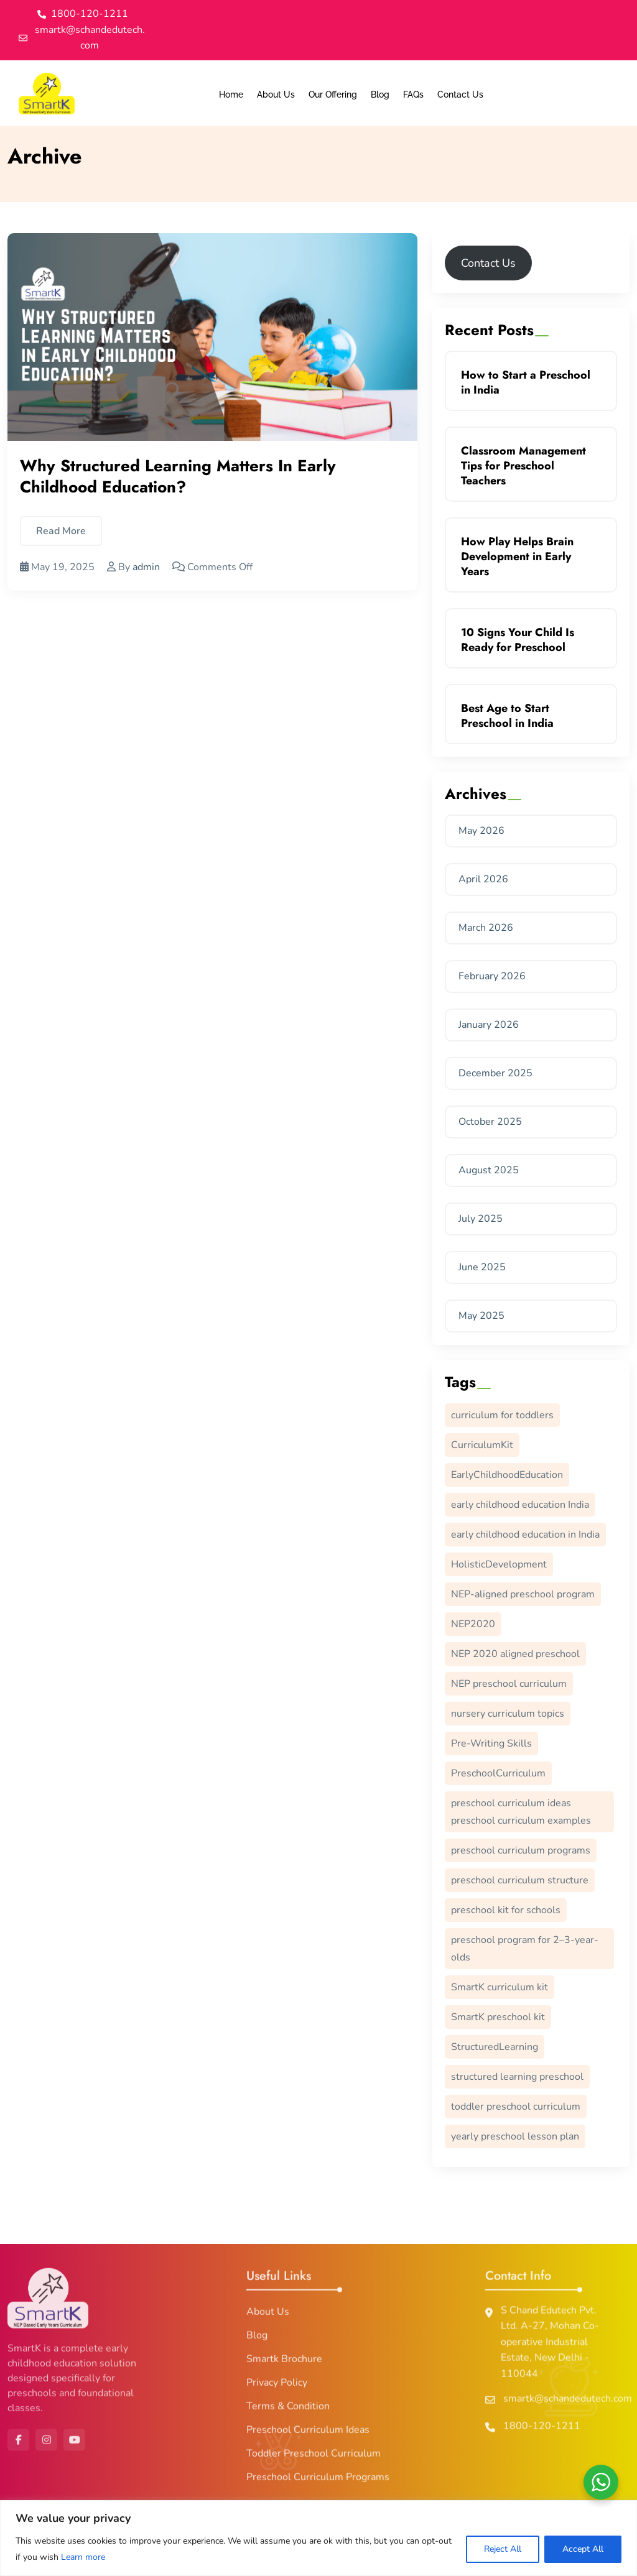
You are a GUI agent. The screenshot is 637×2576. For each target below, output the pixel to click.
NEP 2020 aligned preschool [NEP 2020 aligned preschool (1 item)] (515, 1654)
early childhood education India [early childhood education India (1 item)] (520, 1505)
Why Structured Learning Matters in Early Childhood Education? (178, 477)
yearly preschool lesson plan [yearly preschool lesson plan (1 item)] (515, 2136)
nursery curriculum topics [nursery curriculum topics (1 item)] (507, 1713)
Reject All (502, 2549)
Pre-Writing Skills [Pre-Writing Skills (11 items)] (491, 1743)
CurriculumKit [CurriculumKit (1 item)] (482, 1445)
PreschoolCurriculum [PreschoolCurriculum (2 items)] (498, 1773)
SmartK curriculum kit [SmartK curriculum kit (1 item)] (499, 1987)
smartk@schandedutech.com (567, 2404)
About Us (276, 94)
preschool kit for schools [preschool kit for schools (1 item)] (505, 1910)
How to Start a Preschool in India (525, 382)
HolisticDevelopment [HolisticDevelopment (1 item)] (499, 1564)
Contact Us (460, 94)
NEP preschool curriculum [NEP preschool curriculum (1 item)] (509, 1684)
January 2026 (488, 1025)
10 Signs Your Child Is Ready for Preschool (517, 640)
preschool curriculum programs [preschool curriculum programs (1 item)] (520, 1850)
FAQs (413, 94)
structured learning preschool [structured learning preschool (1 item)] (517, 2077)
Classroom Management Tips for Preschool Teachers (523, 465)
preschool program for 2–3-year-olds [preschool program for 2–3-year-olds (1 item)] (524, 1948)
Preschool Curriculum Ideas (308, 2435)
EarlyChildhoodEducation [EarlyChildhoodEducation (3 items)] (507, 1475)
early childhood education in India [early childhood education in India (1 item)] (525, 1534)
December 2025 (495, 1073)
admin (146, 568)
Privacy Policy (276, 2387)
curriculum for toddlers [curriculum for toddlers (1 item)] (502, 1415)
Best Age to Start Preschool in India (507, 716)
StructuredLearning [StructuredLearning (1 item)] (494, 2047)
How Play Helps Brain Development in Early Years (517, 556)
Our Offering (333, 94)
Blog (380, 94)
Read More (61, 532)
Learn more (83, 2557)
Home (231, 94)
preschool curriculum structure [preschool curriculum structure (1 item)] (519, 1880)
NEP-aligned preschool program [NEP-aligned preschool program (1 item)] (523, 1594)
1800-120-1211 (541, 2431)
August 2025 (488, 1170)
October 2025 (490, 1122)
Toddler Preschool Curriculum (313, 2458)
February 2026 (492, 976)
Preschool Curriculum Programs (317, 2482)
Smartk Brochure (284, 2364)
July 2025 (480, 1219)
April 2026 (483, 879)
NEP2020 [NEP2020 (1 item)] (473, 1624)
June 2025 (482, 1267)
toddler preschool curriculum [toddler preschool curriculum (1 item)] (515, 2106)
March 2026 (485, 928)
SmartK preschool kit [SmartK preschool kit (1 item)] (498, 2017)
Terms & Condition (288, 2411)
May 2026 (481, 831)
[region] (318, 2538)
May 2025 (481, 1316)
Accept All (582, 2549)
